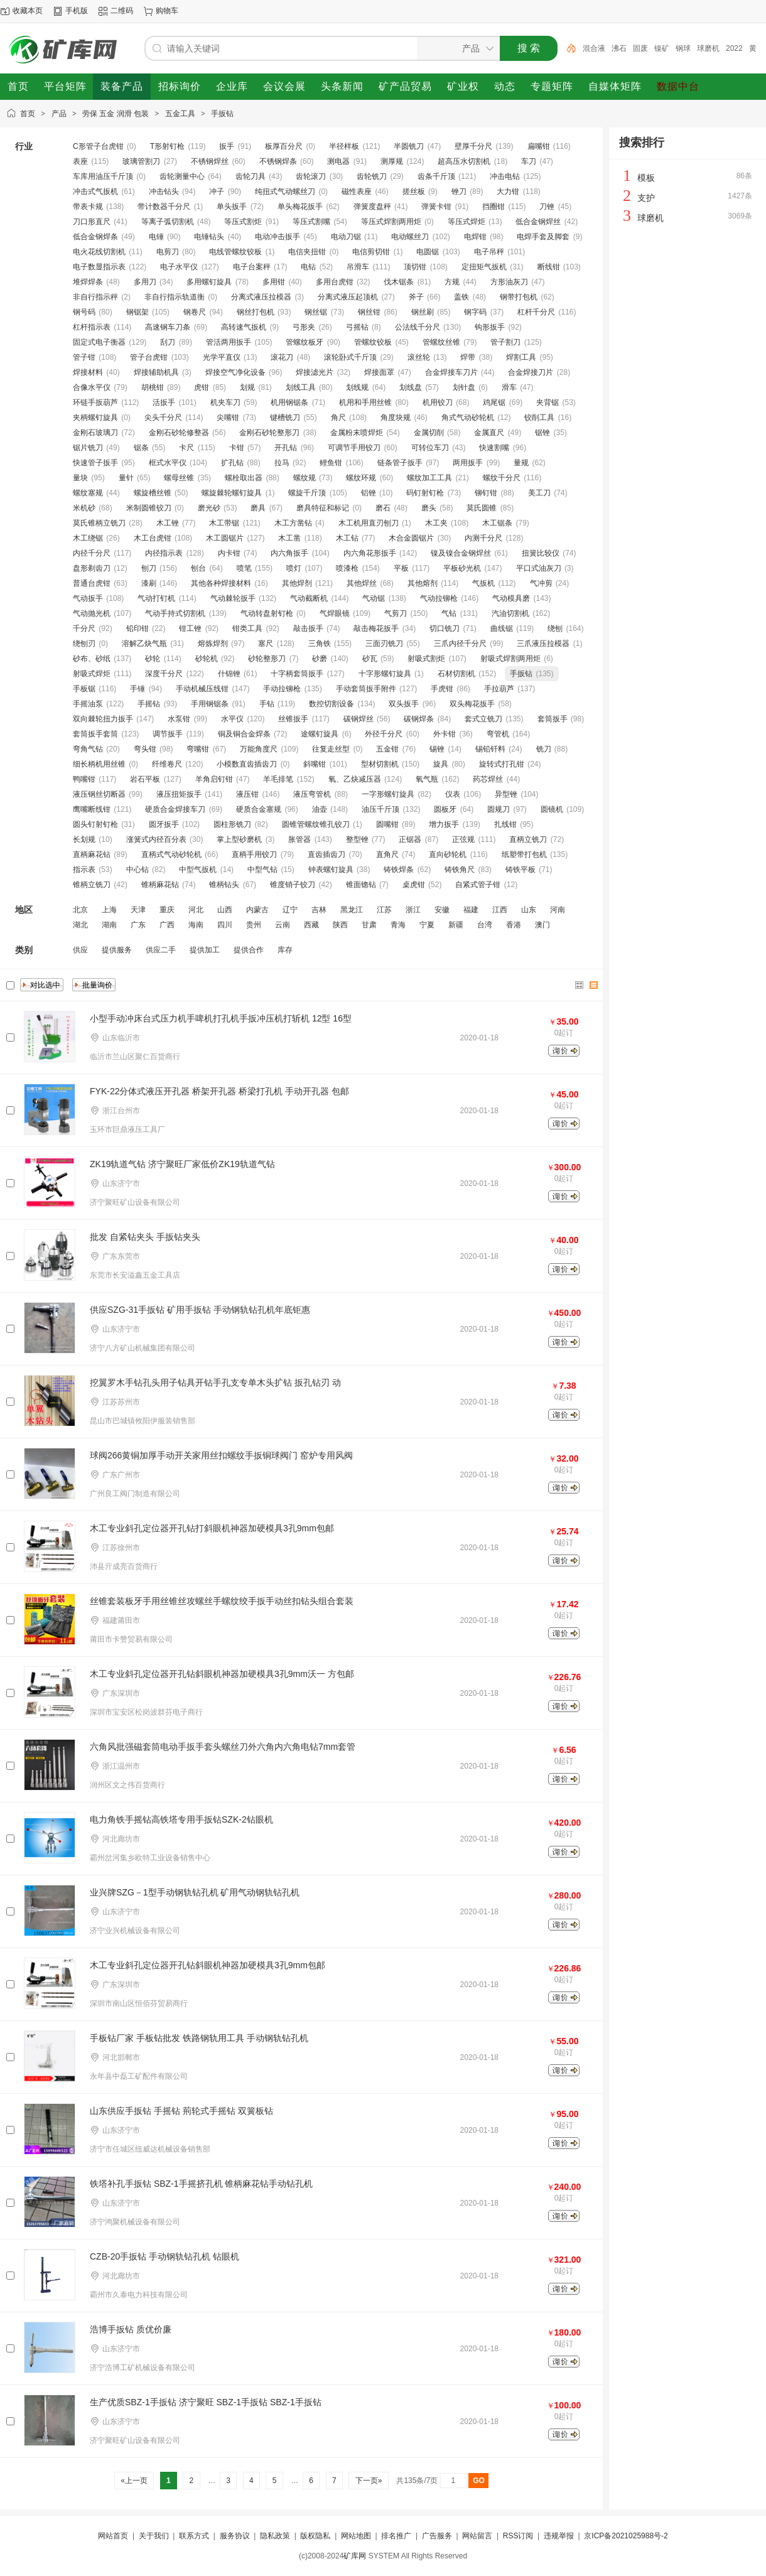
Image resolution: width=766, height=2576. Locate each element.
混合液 (594, 48)
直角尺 (387, 854)
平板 (401, 568)
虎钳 (201, 387)
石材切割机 (456, 673)
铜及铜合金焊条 (244, 734)
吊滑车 (358, 266)
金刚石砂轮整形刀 (269, 432)
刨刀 (148, 568)
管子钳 (84, 357)
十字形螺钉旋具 (385, 673)
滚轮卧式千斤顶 (350, 357)
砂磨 (319, 658)
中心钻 (137, 869)
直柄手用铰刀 (254, 854)
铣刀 (543, 749)
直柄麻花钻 (92, 854)
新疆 (455, 924)
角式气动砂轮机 (467, 417)
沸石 (619, 48)
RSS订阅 (518, 2535)
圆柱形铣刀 (232, 824)
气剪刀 (395, 613)
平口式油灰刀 (538, 568)
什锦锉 (229, 673)
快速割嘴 (494, 447)
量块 (80, 477)
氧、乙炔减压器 (354, 779)
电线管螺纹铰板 (235, 251)
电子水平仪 (179, 266)
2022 (734, 48)
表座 (80, 161)
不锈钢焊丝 (210, 161)
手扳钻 (222, 113)
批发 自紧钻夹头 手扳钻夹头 (145, 1237)
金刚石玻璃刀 (95, 432)
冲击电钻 (505, 176)
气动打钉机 (156, 598)
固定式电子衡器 (99, 342)
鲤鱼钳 (331, 462)
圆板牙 (445, 809)
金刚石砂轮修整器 (179, 432)
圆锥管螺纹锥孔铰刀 (316, 824)
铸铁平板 (520, 869)
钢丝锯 (316, 312)
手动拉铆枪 (282, 688)
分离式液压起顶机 (348, 297)
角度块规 (395, 417)
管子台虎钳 (149, 357)
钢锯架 (137, 312)
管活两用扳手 (228, 342)
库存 (285, 950)
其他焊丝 (362, 583)
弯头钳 (145, 749)
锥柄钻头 (224, 884)
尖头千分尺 (163, 417)
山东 (528, 909)
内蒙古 (257, 909)
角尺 (338, 417)
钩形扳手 (490, 327)
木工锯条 (497, 523)
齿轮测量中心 (182, 176)
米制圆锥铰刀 (148, 508)
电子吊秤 (489, 251)
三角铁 (319, 643)
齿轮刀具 (250, 176)
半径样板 (344, 146)
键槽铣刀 (285, 417)
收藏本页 (28, 10)
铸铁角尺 (460, 869)
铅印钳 (137, 628)
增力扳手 (444, 824)
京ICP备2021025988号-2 (625, 2535)
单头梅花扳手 (300, 206)
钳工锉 (190, 628)
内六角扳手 (289, 553)
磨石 (383, 508)
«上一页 (134, 2480)
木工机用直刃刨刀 (368, 523)
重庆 (167, 909)
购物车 (167, 10)
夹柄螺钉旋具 (95, 417)
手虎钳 (442, 688)
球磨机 (708, 48)
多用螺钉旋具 (209, 282)
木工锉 (167, 523)
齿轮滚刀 (311, 176)
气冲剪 (541, 583)
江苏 (384, 909)
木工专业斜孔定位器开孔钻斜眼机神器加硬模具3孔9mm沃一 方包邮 (222, 1674)
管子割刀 (505, 342)
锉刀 (459, 191)
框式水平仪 (167, 462)
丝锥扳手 (293, 718)
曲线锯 (501, 628)
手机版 (76, 10)
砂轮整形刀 (267, 658)
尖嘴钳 (228, 417)
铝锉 (368, 492)
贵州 (253, 924)
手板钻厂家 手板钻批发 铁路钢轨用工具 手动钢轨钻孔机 (199, 2038)
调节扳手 (168, 734)
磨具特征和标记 (322, 508)
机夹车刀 (225, 402)
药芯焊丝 (488, 779)
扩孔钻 (232, 462)
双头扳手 (404, 703)
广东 (138, 924)
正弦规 (463, 839)
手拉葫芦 (499, 688)
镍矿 (661, 48)
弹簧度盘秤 (372, 206)
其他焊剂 (297, 583)
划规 (247, 387)
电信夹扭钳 (307, 251)
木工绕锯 (88, 538)
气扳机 (483, 583)
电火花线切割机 (99, 251)
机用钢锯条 (289, 402)
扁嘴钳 (538, 146)
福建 (470, 909)
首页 (27, 113)
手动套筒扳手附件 (366, 688)
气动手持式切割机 (175, 613)
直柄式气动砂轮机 (171, 854)
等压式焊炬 (466, 221)
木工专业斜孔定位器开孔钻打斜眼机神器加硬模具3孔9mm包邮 (212, 1528)
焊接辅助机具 (156, 372)
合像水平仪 (92, 387)
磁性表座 (357, 191)
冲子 (216, 191)
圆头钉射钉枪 (95, 824)
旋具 (440, 764)
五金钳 (387, 749)
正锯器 (410, 839)
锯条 (141, 447)
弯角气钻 (88, 749)
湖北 (80, 924)
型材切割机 (380, 764)
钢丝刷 (422, 312)
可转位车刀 (430, 447)
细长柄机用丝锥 (99, 764)
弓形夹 (304, 327)
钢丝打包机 (255, 312)
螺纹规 (304, 477)
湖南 (109, 924)
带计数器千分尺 (164, 206)
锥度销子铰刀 (292, 884)
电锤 (156, 236)
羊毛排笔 (278, 779)
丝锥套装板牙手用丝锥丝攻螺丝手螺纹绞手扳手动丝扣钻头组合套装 (221, 1601)
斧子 (416, 297)
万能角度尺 (259, 749)
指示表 (84, 869)
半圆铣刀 (409, 146)
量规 (521, 462)
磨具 (258, 508)
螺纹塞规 (88, 492)
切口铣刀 (444, 628)
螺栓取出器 (243, 477)
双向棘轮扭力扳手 (103, 718)
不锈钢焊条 (278, 161)
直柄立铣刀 (528, 839)
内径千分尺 (92, 553)
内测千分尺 (483, 538)
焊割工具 (521, 357)
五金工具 (180, 113)
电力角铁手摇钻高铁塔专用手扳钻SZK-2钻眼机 (181, 1819)
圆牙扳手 (164, 824)
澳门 (542, 924)
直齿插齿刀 (326, 854)
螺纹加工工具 (429, 477)
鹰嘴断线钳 (92, 809)
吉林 (318, 909)
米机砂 (84, 508)
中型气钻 (262, 869)
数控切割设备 (331, 703)
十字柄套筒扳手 (297, 673)
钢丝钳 (369, 312)
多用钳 (273, 282)
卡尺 (186, 447)
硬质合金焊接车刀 (175, 809)
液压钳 (247, 794)
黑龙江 (351, 909)
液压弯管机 (312, 794)
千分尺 (84, 628)
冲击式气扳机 (95, 191)
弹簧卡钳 (436, 206)
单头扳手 (232, 206)
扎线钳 (505, 824)
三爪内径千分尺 (460, 643)
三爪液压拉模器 (543, 643)
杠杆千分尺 (536, 312)
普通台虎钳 (92, 583)
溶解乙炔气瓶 (144, 643)
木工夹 (436, 523)
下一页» (368, 2480)
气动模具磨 (511, 598)
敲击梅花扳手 (376, 628)
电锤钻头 (209, 236)
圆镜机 (552, 809)
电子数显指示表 (99, 266)
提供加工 (205, 950)
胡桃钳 (152, 387)
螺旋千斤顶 (307, 492)
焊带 (467, 357)
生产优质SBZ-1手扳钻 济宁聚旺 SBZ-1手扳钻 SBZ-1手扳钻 (205, 2402)
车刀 (528, 161)
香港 (513, 924)
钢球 (683, 48)
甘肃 (369, 924)
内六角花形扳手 (369, 553)
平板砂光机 (462, 568)
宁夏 (426, 924)
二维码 (122, 10)
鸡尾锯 (494, 402)
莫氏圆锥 (482, 508)
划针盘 (464, 387)
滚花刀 (282, 357)
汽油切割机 (510, 613)
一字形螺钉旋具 (388, 794)
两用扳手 (468, 462)
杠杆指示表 (92, 327)
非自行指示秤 (95, 297)
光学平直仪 (221, 357)
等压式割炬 (243, 221)
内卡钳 (229, 553)
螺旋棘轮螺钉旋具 (232, 492)
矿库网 (354, 2556)
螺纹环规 (361, 477)
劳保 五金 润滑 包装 (115, 113)
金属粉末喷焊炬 (356, 432)
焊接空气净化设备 (235, 372)
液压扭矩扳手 (179, 794)
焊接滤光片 (314, 372)
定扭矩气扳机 (484, 266)
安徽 (442, 909)
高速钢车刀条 (167, 327)
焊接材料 (88, 372)
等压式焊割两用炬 (391, 221)
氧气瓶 (427, 779)
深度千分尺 (164, 673)
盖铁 (461, 297)
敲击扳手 (308, 628)
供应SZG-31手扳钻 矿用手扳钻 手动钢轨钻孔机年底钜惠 (200, 1310)
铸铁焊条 (399, 869)
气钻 (448, 613)
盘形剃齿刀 (92, 568)
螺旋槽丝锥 (152, 492)
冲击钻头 (164, 191)
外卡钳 (444, 734)
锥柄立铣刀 (92, 884)
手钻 (266, 703)
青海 (398, 924)
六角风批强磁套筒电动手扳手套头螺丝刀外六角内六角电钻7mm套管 (222, 1747)
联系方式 (194, 2535)
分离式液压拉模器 (261, 297)
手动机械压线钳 (202, 688)
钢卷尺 (194, 312)
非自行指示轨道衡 (174, 297)
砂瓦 (369, 658)
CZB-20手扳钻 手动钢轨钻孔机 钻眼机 (164, 2256)
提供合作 (249, 950)
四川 (224, 924)
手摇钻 (149, 703)
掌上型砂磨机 (239, 839)
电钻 (308, 266)
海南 (195, 924)
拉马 (281, 462)
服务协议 (235, 2535)
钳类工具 (247, 628)
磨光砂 (209, 508)
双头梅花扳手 (472, 703)
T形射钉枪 (167, 146)
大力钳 (508, 191)
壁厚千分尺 (473, 146)
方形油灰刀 (509, 282)
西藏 (311, 924)
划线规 (357, 387)
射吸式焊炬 (92, 673)
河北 (195, 909)
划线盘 (410, 387)
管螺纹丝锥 (441, 342)
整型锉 (357, 839)
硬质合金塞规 (258, 809)
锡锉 (437, 749)
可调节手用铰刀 (354, 447)
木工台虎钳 (152, 538)
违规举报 (559, 2535)
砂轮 (152, 658)
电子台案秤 (252, 266)
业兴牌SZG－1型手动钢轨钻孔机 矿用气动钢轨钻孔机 (194, 1892)
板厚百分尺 (284, 146)
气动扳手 (88, 598)
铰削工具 (539, 417)
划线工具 (301, 387)
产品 (59, 113)
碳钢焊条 (419, 718)
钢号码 (84, 312)
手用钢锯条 (210, 703)
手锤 (137, 688)
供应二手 (161, 950)
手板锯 (84, 688)
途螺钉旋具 (319, 734)
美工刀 (539, 492)
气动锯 (373, 598)
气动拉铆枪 (439, 598)
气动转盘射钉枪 (266, 613)
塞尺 (265, 643)
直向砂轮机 (448, 854)
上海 (109, 909)
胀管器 (299, 839)
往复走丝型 (331, 749)
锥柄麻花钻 (160, 884)
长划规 (84, 839)
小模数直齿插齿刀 (247, 764)
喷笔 (244, 568)
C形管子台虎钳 (98, 146)
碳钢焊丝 (358, 718)
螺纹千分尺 (502, 477)
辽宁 (290, 909)
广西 (167, 924)
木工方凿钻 (293, 523)
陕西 (340, 924)
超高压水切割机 (464, 161)
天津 (138, 909)
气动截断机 (309, 598)
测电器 (338, 161)
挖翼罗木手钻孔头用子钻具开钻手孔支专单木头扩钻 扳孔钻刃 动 (215, 1382)
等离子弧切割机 (167, 221)
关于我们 (154, 2535)
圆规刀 (498, 809)
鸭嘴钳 (84, 779)
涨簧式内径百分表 (156, 839)
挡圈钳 (493, 206)
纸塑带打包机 (524, 854)
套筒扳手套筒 (95, 734)
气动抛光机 (92, 613)
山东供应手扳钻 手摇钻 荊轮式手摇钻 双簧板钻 (181, 2111)
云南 (282, 924)
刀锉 (546, 206)
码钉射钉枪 (425, 492)
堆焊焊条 (88, 282)
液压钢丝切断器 (99, 794)
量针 (126, 477)
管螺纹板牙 (304, 342)
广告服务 (437, 2535)
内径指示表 (164, 553)
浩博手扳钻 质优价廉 (130, 2329)
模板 (646, 178)
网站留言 (477, 2535)
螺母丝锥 (179, 477)
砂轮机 (206, 658)
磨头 (428, 508)
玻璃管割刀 (141, 161)
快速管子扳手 (95, 462)
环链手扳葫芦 (95, 402)
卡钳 (236, 447)
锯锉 (542, 432)
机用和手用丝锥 (365, 402)
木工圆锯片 (225, 538)
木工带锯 (224, 523)
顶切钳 (415, 266)
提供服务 (117, 950)
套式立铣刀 (483, 718)
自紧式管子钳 (477, 884)
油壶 (319, 809)
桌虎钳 (413, 884)
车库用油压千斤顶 (103, 176)
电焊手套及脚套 (543, 236)
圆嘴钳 (387, 824)
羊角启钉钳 (214, 779)
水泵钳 (179, 718)
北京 (80, 909)
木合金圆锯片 (411, 538)
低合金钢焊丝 (538, 221)
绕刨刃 (84, 643)
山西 (224, 909)
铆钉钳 (486, 492)
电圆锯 (427, 251)
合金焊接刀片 (530, 372)
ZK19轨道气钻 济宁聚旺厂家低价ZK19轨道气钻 (182, 1164)
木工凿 (289, 538)
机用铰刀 (438, 402)
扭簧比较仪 (540, 553)
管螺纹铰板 (373, 342)
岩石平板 (145, 779)
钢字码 (475, 312)
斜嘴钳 (314, 764)
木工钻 (347, 538)
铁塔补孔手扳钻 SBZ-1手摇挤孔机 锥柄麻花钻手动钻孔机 (201, 2184)
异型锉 (506, 794)
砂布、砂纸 (92, 658)
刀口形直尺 (92, 221)
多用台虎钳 (334, 282)
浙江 (413, 909)
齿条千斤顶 (436, 176)
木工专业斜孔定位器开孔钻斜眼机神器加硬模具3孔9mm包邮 (207, 1965)
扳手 (226, 146)
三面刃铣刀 (384, 643)
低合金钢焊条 (95, 236)
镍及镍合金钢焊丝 (461, 553)
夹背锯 (547, 402)
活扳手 (164, 402)
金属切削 (429, 432)
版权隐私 (315, 2535)
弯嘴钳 (197, 749)
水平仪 (232, 718)
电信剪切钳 (371, 251)
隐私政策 (275, 2535)
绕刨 (555, 628)
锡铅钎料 (490, 749)
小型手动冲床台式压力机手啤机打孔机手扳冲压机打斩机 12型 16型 (221, 1018)
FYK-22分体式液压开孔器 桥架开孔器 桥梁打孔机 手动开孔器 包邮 (219, 1091)
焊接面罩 (379, 372)
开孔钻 (285, 447)
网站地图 (356, 2535)
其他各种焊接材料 (221, 583)
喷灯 (293, 568)
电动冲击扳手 (277, 236)
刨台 (198, 568)
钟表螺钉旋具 (330, 869)
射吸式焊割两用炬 (510, 658)
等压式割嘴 (311, 221)
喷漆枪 (347, 568)
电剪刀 (167, 251)
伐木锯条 (399, 282)
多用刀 (145, 282)
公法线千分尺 (417, 327)
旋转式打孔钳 (501, 764)
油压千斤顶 (380, 809)
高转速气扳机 (243, 327)
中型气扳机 (198, 869)
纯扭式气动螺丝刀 (285, 191)
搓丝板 (413, 191)
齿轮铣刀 (372, 176)
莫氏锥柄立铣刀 (99, 523)
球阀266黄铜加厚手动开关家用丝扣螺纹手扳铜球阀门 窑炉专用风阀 (221, 1455)
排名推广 (396, 2535)
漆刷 (148, 583)
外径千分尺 (383, 734)
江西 (499, 909)
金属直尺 (489, 432)
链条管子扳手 (400, 462)
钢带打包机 (518, 297)
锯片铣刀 (88, 447)
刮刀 (167, 342)
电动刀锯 (346, 236)
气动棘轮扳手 (233, 598)
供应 (80, 950)
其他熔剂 (422, 583)
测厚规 (391, 161)
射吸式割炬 (426, 658)
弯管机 (498, 734)
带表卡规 (88, 206)
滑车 (509, 387)
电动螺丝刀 (410, 236)
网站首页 (113, 2535)
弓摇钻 (357, 327)
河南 (557, 909)
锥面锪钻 (361, 884)
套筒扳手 (552, 718)
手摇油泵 (88, 703)
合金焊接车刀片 (451, 372)
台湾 (484, 924)
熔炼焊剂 (213, 643)
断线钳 (548, 266)
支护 (646, 198)
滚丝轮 (418, 357)
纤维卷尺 (167, 764)
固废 (640, 48)
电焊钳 (475, 236)
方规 (452, 282)
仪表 (452, 794)
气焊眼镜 (335, 613)
